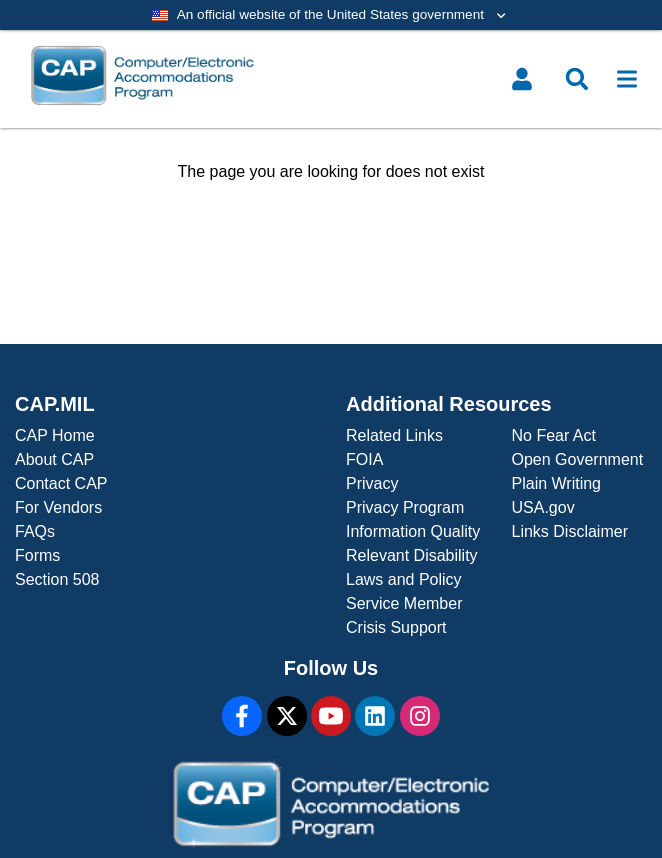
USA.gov (543, 507)
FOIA (364, 459)
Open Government (578, 459)
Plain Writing (557, 483)
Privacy (372, 483)
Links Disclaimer (570, 531)
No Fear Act (554, 435)
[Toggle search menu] (577, 79)
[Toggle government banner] (331, 15)
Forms (37, 555)
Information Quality (413, 531)
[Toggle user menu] (522, 79)
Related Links (394, 435)
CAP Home (55, 435)
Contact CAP (61, 483)
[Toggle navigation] (627, 79)
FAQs (35, 531)
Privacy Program (405, 507)
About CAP (54, 459)
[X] (287, 716)
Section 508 (57, 579)
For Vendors (58, 507)
